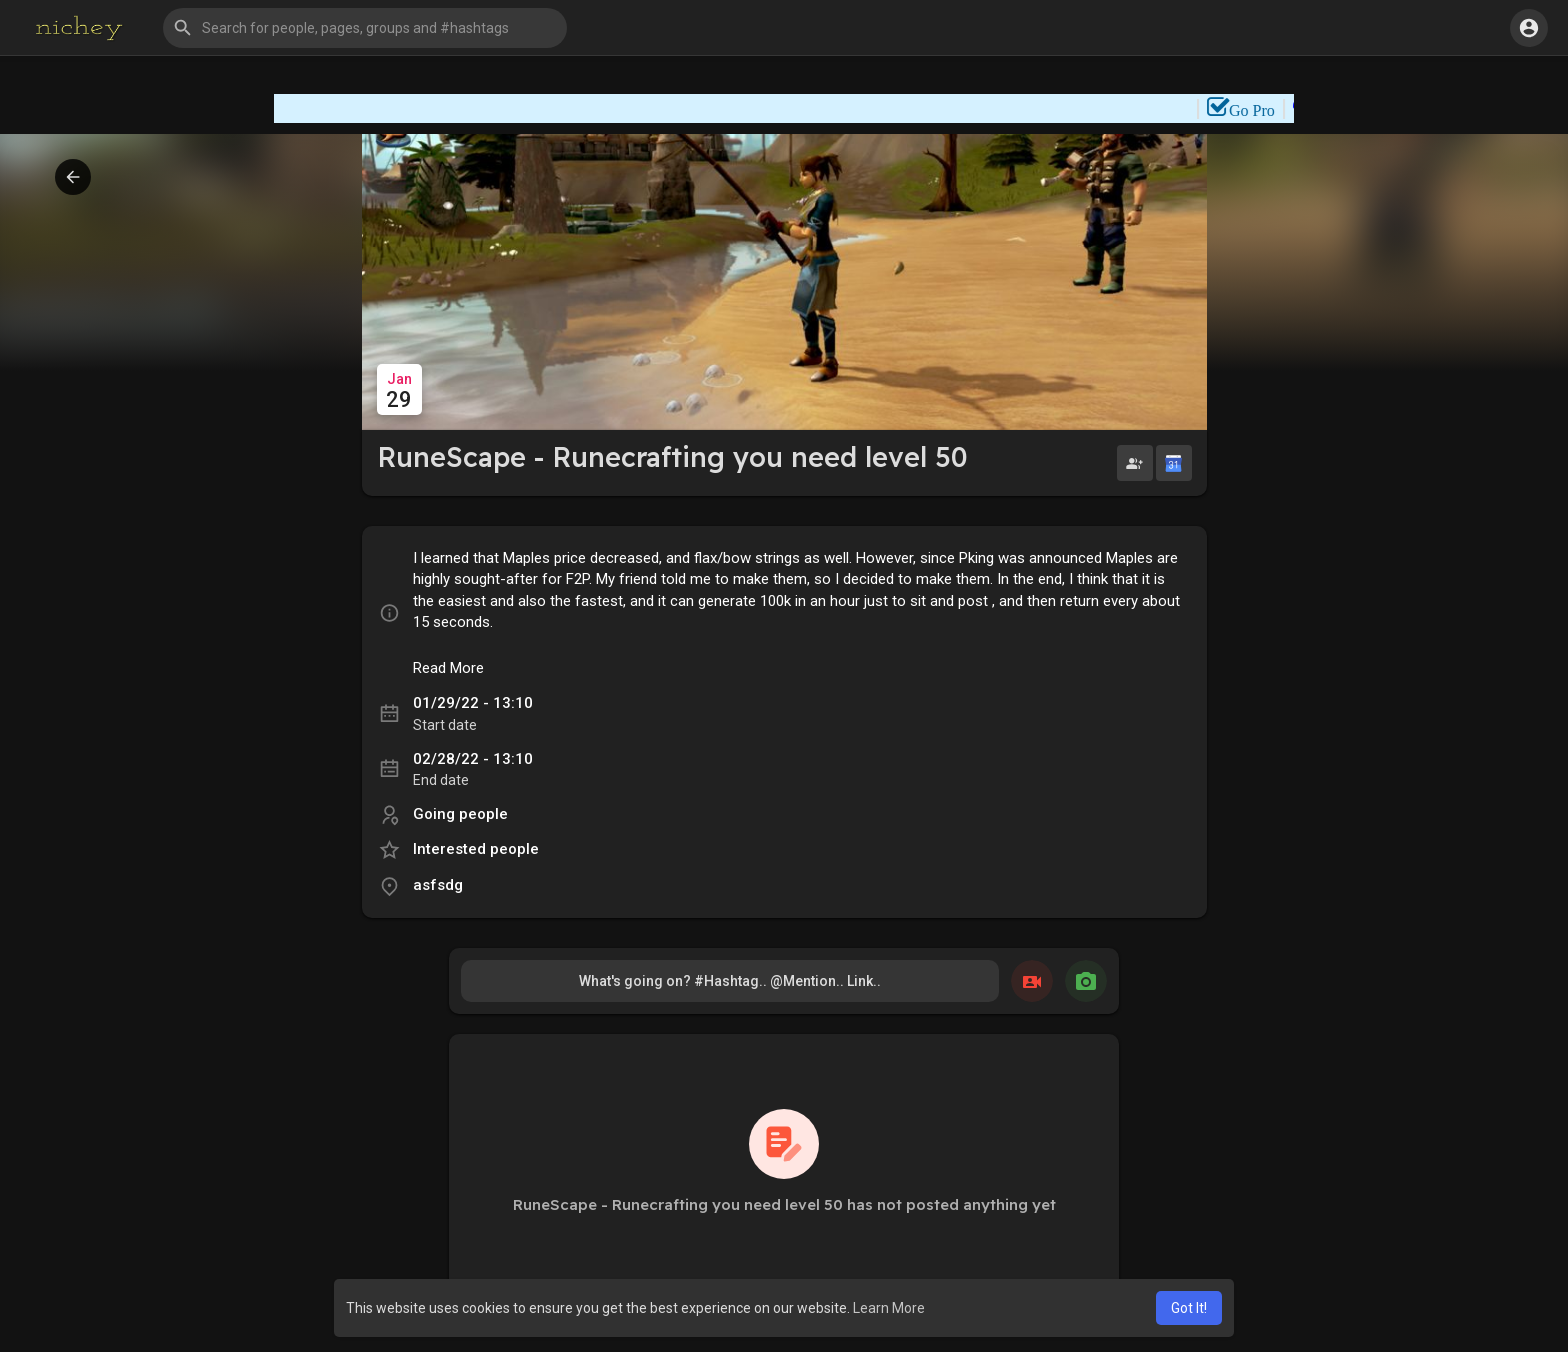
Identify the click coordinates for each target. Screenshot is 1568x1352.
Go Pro (1269, 110)
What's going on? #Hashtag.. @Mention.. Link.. (730, 981)
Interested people (476, 849)
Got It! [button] (1189, 1308)
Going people (460, 814)
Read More (448, 668)
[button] (365, 28)
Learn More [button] (889, 1308)
